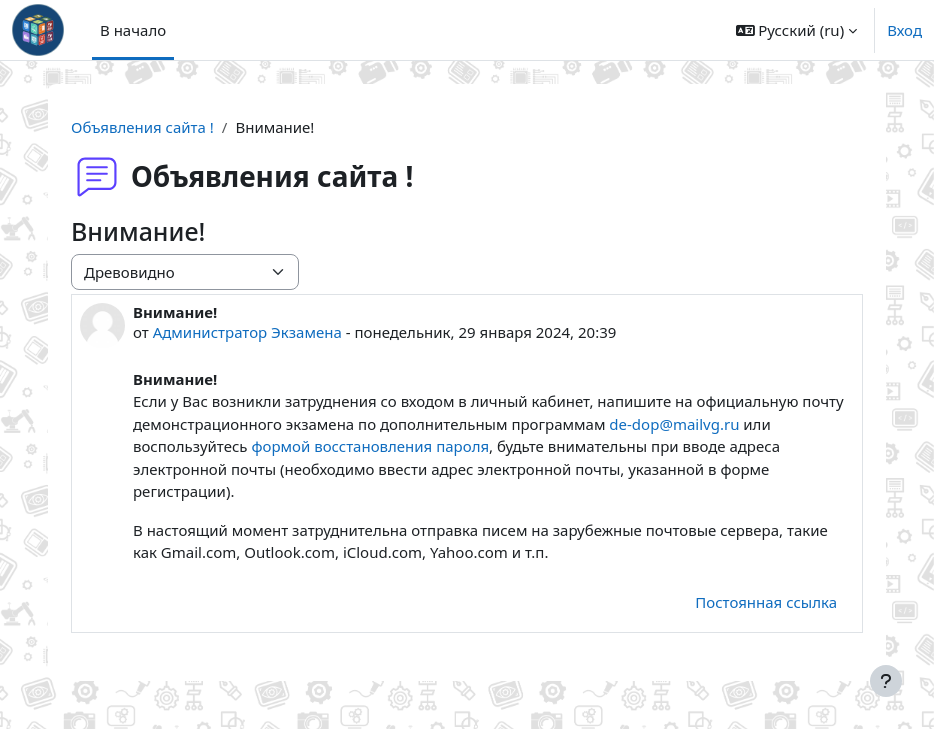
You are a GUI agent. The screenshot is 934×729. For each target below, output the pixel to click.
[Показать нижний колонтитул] (886, 681)
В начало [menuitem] (133, 30)
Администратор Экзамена (247, 332)
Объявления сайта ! (142, 127)
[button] (797, 30)
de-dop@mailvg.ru (676, 424)
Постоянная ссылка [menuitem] (766, 602)
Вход (904, 30)
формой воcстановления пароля (370, 446)
